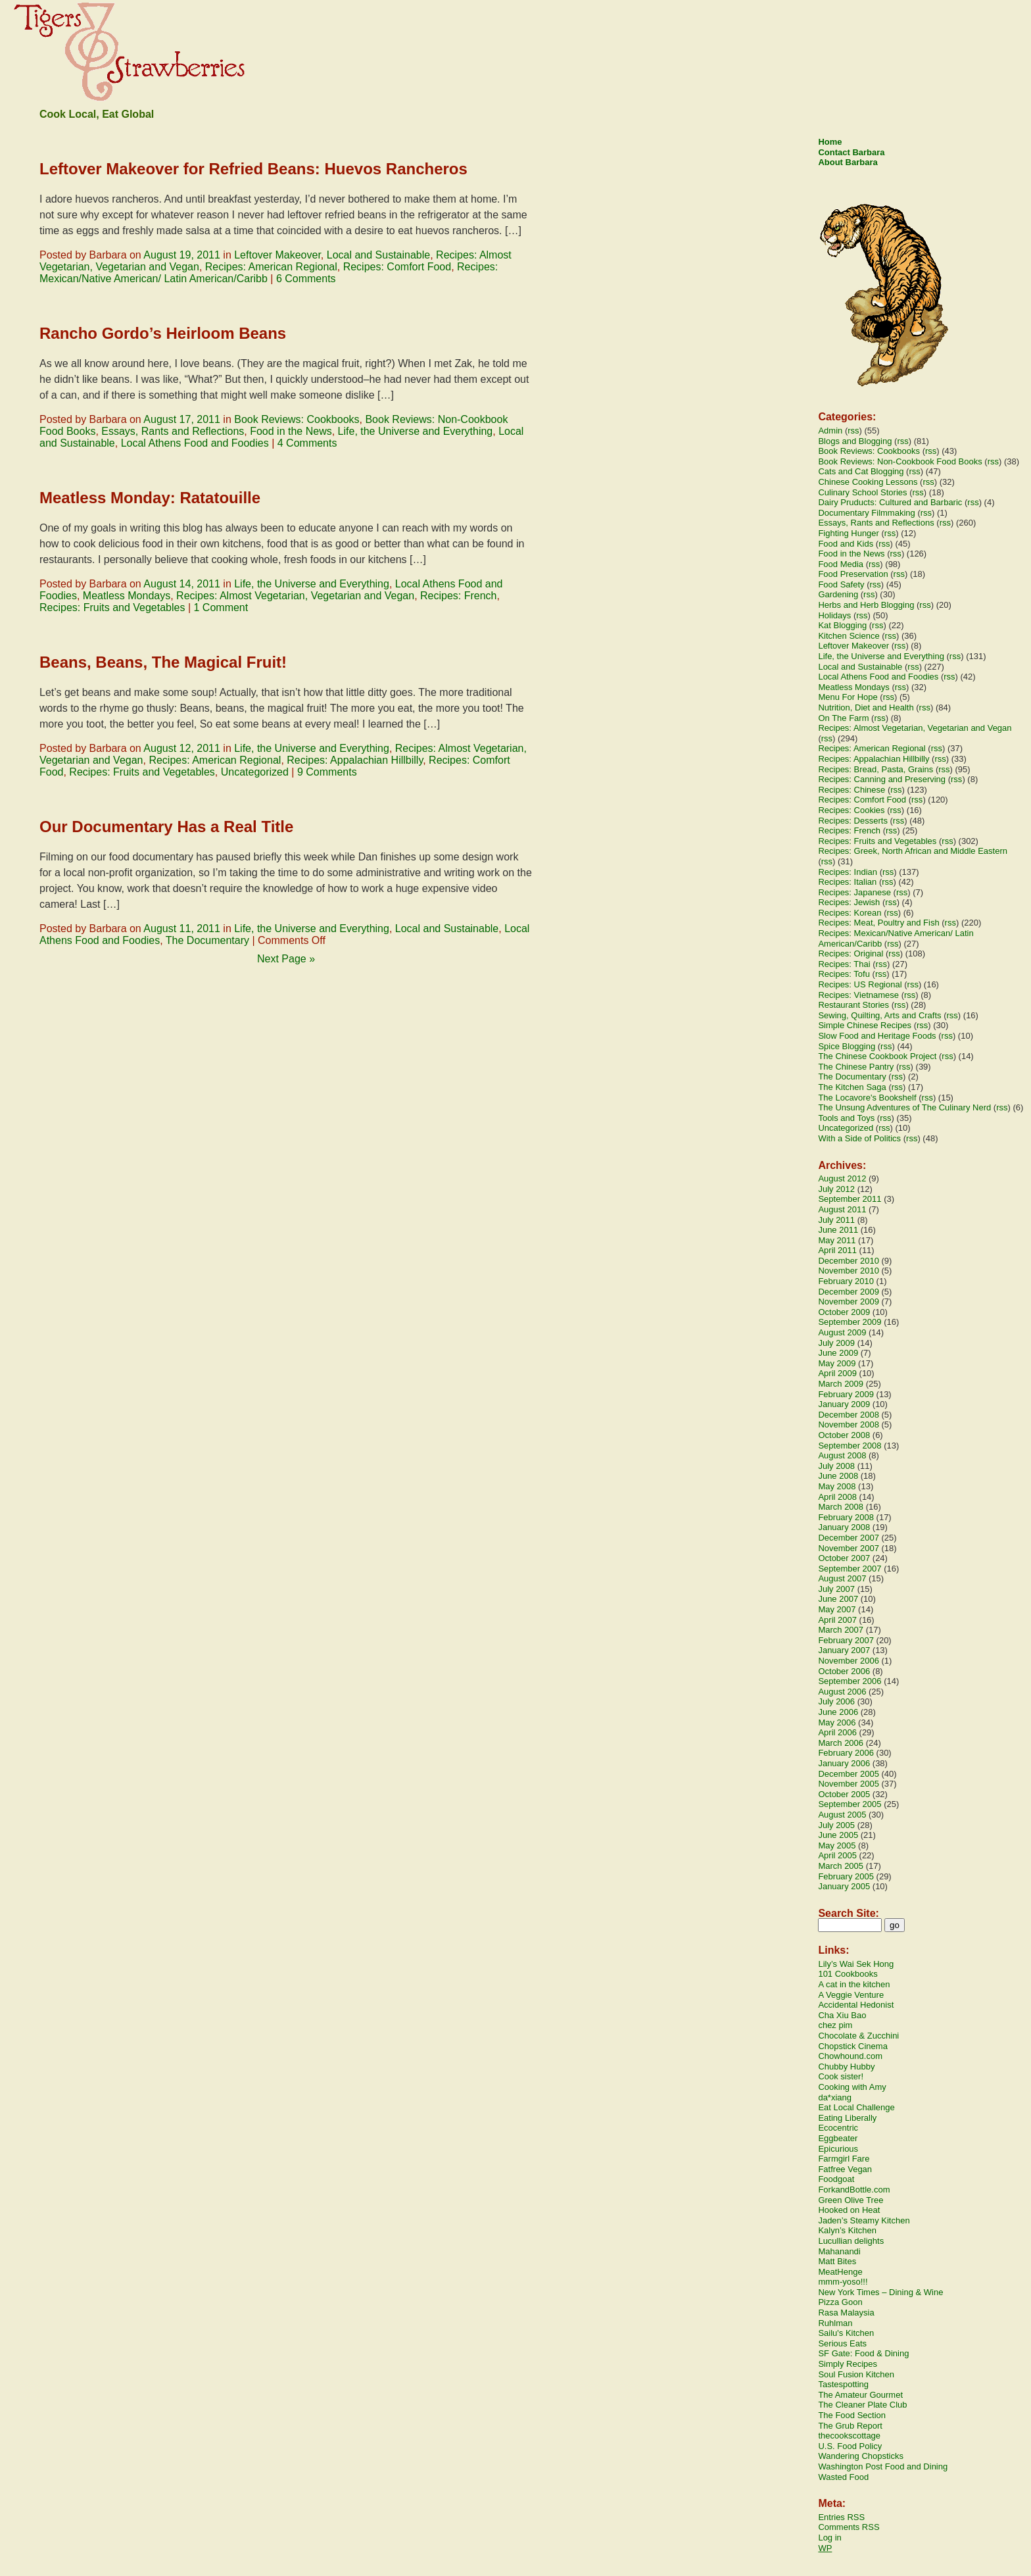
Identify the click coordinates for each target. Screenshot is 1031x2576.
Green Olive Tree (850, 2200)
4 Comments (307, 443)
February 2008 (846, 1517)
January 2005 (844, 1886)
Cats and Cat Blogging (860, 471)
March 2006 (840, 1743)
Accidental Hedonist (856, 2005)
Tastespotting (843, 2384)
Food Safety (841, 584)
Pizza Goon (840, 2302)
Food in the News (291, 431)
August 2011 (842, 1209)
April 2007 (837, 1620)
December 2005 (848, 1774)
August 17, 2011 (181, 419)
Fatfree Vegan (845, 2169)
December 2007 (848, 1538)
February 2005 (846, 1876)
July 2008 (836, 1466)
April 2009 (837, 1373)
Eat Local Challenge (856, 2107)
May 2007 (836, 1609)
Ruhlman (835, 2323)
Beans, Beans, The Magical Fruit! (163, 662)
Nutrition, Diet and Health (865, 707)
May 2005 (836, 1845)
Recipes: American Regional (271, 266)
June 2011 (838, 1230)
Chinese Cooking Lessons (867, 482)
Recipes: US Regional (859, 984)
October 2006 (844, 1671)
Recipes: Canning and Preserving (882, 779)
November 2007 (848, 1548)
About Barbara (847, 162)
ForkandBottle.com (854, 2189)
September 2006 (849, 1681)
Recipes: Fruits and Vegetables (112, 607)
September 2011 (849, 1199)
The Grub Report (850, 2426)
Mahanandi (839, 2251)
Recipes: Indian (847, 872)
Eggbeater (837, 2138)
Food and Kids (845, 544)
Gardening (838, 594)
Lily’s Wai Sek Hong (856, 1964)
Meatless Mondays (126, 595)
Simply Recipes (847, 2364)
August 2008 (842, 1455)
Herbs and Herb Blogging (866, 605)
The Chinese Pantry (856, 1067)
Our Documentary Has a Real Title (166, 826)
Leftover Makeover (277, 254)
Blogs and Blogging (855, 441)
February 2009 (846, 1394)
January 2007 (844, 1650)
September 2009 (849, 1322)
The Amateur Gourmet (860, 2395)
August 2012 (842, 1178)
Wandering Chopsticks (860, 2456)
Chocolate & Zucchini (858, 2036)
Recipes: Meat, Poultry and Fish (878, 923)
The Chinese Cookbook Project (877, 1056)
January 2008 (844, 1527)
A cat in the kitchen (854, 1984)
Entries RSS (841, 2517)
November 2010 (848, 1271)
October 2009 (844, 1312)
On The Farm (843, 718)
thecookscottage (849, 2435)
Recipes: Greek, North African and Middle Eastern (912, 851)
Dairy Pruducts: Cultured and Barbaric (890, 502)
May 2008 (836, 1486)
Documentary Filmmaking (866, 513)
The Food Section (852, 2415)
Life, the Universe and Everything (415, 431)
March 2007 (840, 1630)
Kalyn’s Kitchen (847, 2230)
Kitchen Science (848, 636)
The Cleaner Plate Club (862, 2405)
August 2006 (842, 1692)
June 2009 (838, 1353)
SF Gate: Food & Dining (863, 2353)
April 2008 (837, 1497)
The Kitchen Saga (852, 1087)
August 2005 (842, 1815)
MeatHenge (840, 2272)
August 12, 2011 (181, 748)
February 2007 (846, 1640)
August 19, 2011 (181, 254)
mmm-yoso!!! (842, 2282)
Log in (829, 2537)
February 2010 (846, 1281)
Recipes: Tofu (844, 974)
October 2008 (844, 1435)
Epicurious (838, 2149)
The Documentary (207, 940)
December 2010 (848, 1261)
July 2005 (836, 1825)
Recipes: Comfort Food (397, 266)
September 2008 (849, 1445)
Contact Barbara (851, 152)
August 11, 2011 (181, 928)
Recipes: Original (850, 953)
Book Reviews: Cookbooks (296, 419)
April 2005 (837, 1855)
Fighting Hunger (848, 533)
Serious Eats (842, 2343)
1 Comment (221, 607)
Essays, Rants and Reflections (172, 431)
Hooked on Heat (849, 2210)
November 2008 (848, 1424)
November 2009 (848, 1301)
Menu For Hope (847, 697)
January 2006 (844, 1763)
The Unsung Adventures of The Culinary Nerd (904, 1107)
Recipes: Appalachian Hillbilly (355, 760)
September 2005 (849, 1804)
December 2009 (848, 1292)
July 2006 (836, 1701)
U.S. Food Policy (850, 2446)
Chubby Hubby (846, 2066)
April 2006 (837, 1732)
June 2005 (838, 1835)
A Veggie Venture (851, 1995)
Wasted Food (843, 2477)
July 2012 (836, 1189)
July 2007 (836, 1589)
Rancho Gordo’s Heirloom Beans (162, 333)
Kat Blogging (842, 625)
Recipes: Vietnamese (858, 995)
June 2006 (838, 1712)
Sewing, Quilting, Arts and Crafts (879, 1015)
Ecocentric (838, 2128)
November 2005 (848, 1784)
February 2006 (846, 1753)
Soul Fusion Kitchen (856, 2374)
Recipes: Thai (844, 964)
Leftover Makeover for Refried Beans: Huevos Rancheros (253, 169)
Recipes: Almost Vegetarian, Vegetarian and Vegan (295, 595)
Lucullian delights (851, 2241)
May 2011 (836, 1240)
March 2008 (840, 1507)
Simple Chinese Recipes (864, 1025)
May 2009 (836, 1363)
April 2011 (837, 1250)
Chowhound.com (850, 2056)
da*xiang (834, 2097)
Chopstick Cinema (853, 2046)
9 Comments (327, 772)
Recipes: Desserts (852, 821)
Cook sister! (840, 2076)
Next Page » (286, 958)
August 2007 (842, 1578)
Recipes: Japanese (854, 892)
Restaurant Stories (853, 1005)
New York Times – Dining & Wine (880, 2292)
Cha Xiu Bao (842, 2015)
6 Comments (306, 278)
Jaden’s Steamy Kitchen (863, 2220)
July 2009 (836, 1343)
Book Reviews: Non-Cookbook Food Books (900, 461)
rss (853, 430)
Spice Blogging (846, 1046)
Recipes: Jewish (849, 902)
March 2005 (840, 1866)
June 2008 (838, 1476)
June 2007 (838, 1599)
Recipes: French (458, 595)
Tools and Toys (846, 1118)
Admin (830, 430)
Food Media (840, 564)
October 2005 (844, 1794)
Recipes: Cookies (851, 810)
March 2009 (840, 1384)
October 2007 (844, 1558)
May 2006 (836, 1722)
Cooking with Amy (852, 2087)
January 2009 (844, 1404)
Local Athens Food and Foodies (195, 443)
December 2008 (848, 1415)
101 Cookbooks (847, 1974)
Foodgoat (836, 2179)
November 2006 (848, 1661)
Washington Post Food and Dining (882, 2466)
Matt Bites (837, 2261)
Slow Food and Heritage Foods (877, 1036)
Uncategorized (255, 772)
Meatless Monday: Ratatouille (149, 498)
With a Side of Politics (859, 1138)
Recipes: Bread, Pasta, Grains (875, 769)
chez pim (835, 2025)
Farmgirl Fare (843, 2159)
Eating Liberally (847, 2118)
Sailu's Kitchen (846, 2333)
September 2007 (849, 1568)
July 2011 (836, 1220)
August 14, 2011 (181, 583)
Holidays (834, 615)
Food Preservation (853, 574)
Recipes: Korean (849, 913)
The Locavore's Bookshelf (867, 1097)
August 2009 (842, 1332)
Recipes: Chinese (851, 790)
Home (830, 142)
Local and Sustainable (378, 254)
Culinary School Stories (862, 492)
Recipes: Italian (847, 882)
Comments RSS (848, 2527)
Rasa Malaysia (846, 2312)
